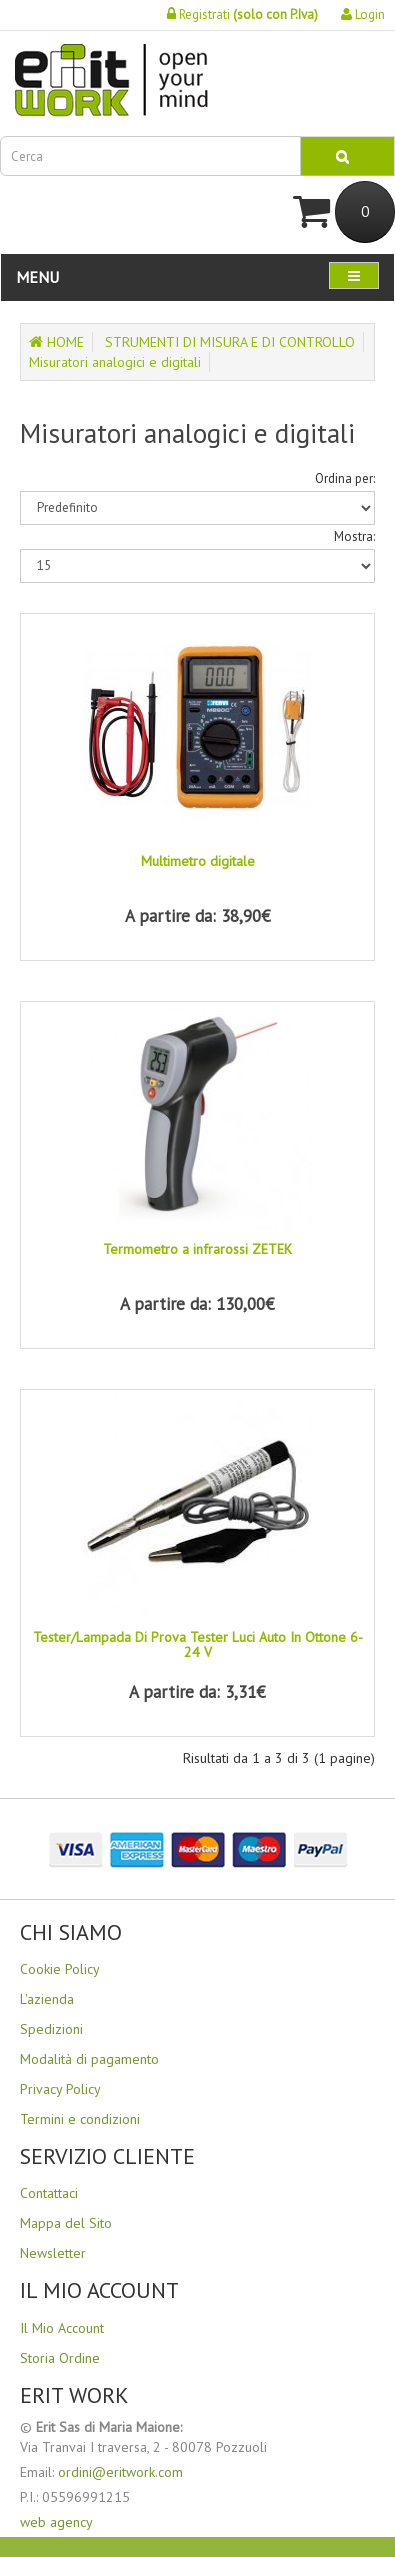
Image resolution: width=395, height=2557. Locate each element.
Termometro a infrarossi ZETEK (197, 1249)
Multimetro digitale (198, 861)
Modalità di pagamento (89, 2059)
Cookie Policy (60, 1969)
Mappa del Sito (66, 2223)
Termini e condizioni (80, 2119)
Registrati (242, 14)
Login (363, 14)
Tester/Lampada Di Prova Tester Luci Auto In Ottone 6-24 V (198, 1644)
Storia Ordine (60, 2358)
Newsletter (53, 2253)
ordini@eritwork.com (120, 2472)
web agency (56, 2522)
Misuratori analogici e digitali (115, 362)
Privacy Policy (60, 2089)
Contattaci (49, 2193)
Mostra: (354, 536)
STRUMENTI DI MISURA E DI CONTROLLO (230, 342)
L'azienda (47, 1999)
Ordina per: (345, 478)
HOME (56, 342)
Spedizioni (51, 2029)
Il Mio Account (62, 2328)
